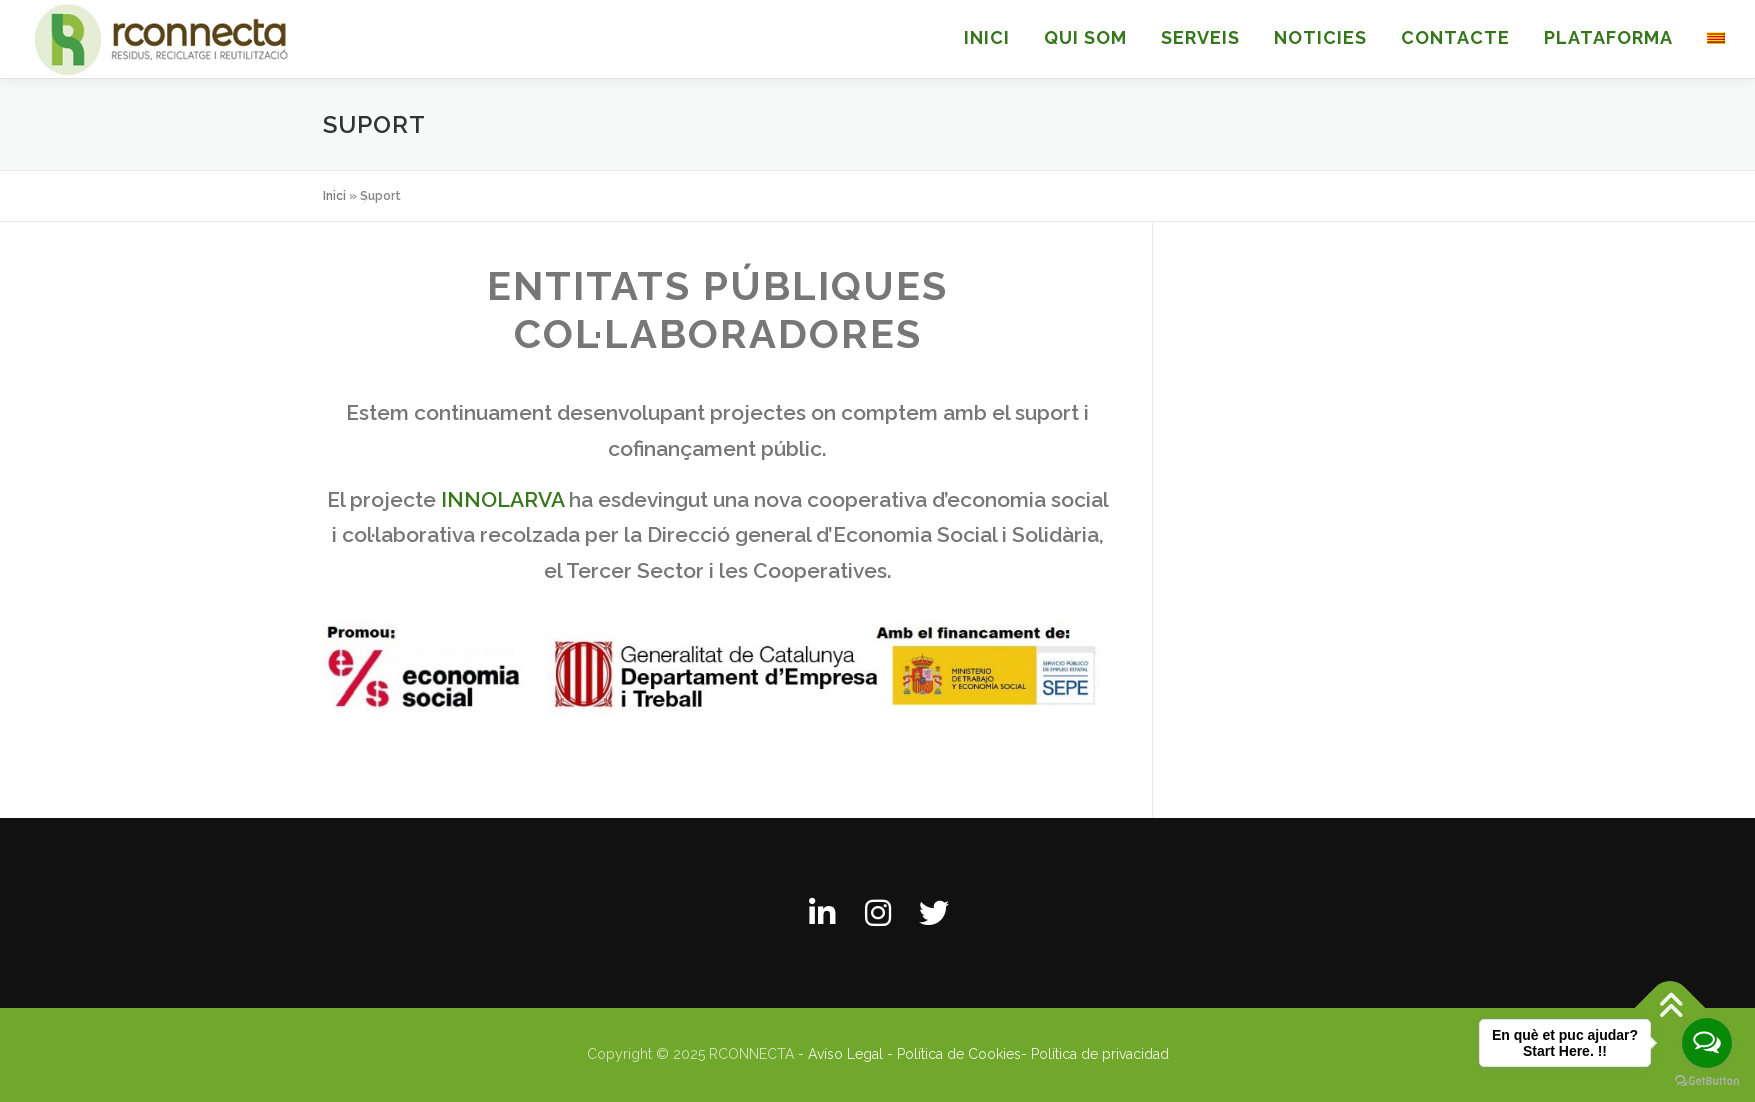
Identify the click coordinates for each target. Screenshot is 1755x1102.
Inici (334, 196)
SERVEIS (1200, 37)
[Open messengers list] (1707, 1043)
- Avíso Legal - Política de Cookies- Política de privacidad (983, 1054)
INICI (987, 37)
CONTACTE (1455, 37)
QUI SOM (1085, 37)
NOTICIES (1320, 37)
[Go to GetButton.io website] (1707, 1081)
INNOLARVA (502, 499)
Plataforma (1608, 37)
